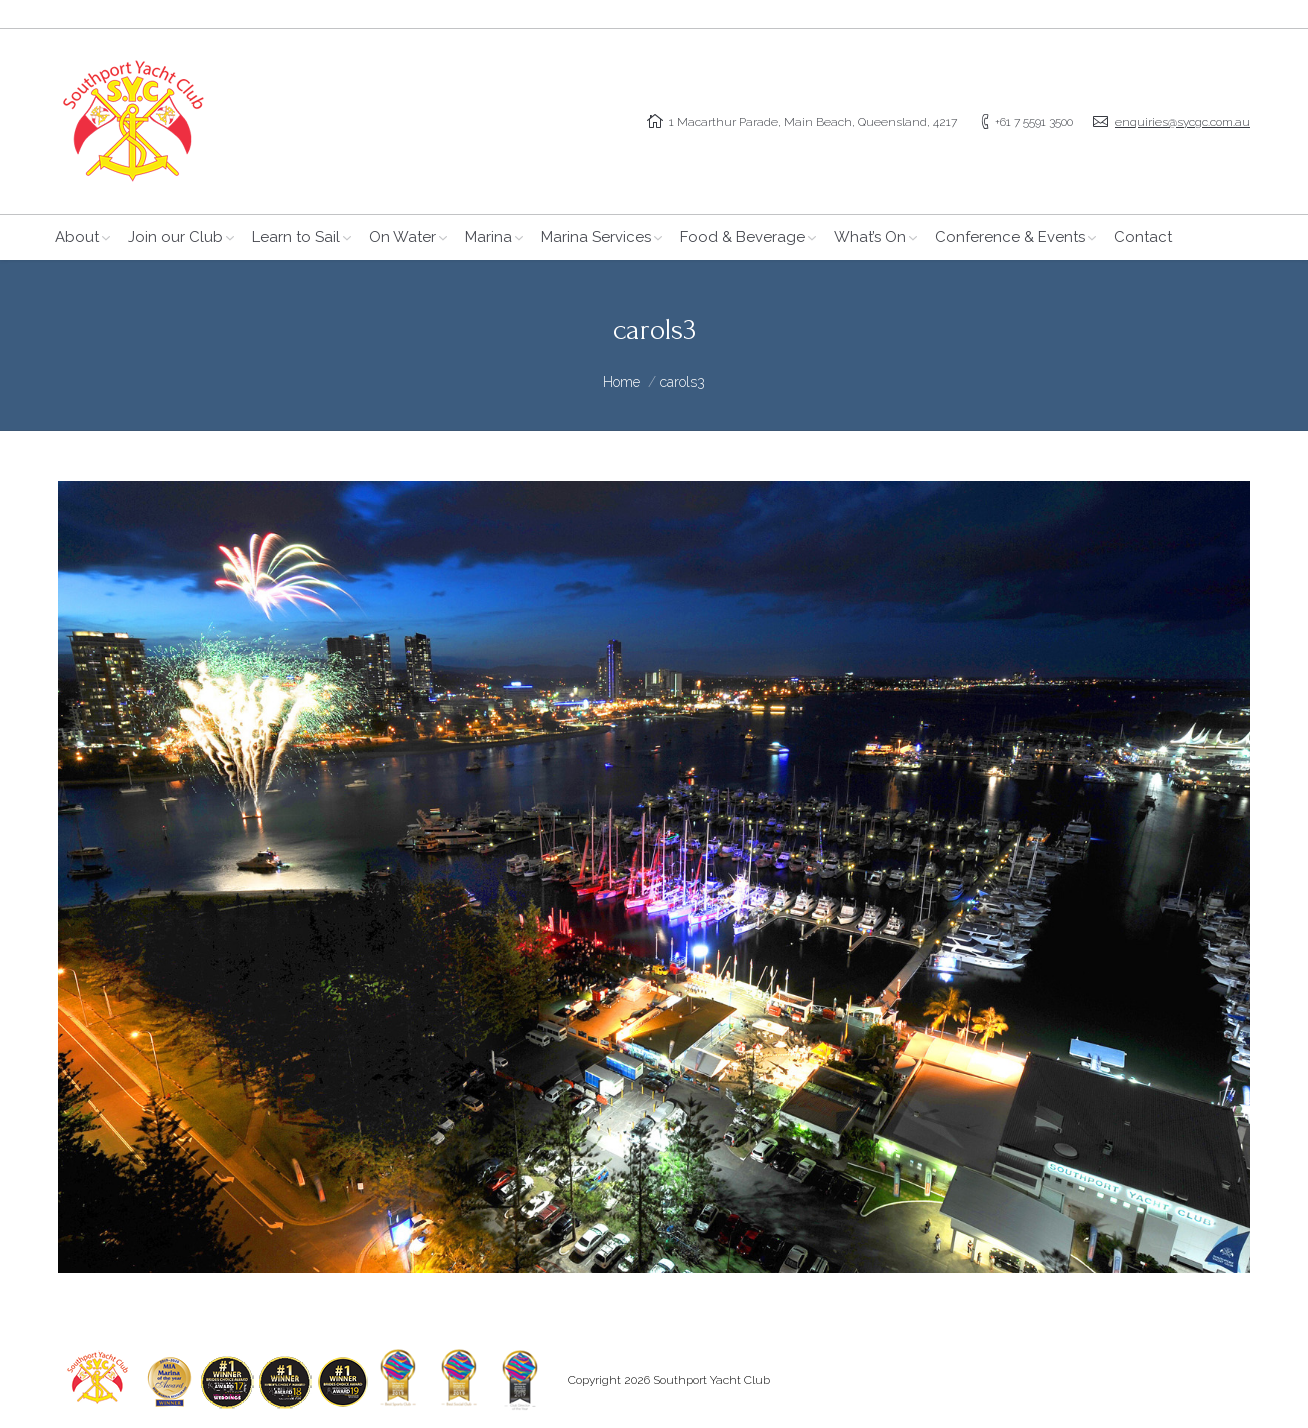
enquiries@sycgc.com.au (1182, 122)
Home (621, 382)
